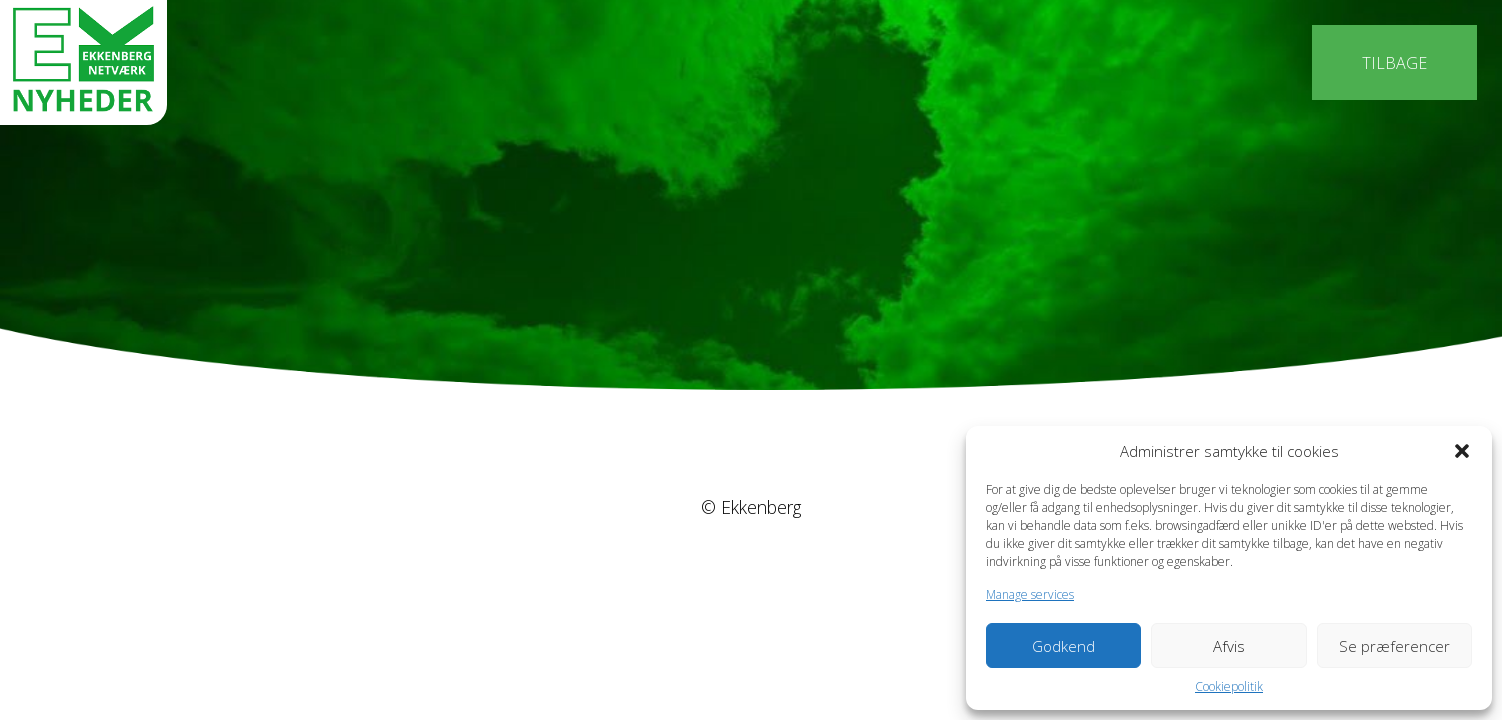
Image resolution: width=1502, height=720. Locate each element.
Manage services (1030, 594)
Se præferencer (1394, 646)
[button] (1462, 451)
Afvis (1229, 646)
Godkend (1063, 646)
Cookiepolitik (1229, 686)
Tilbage (1394, 63)
